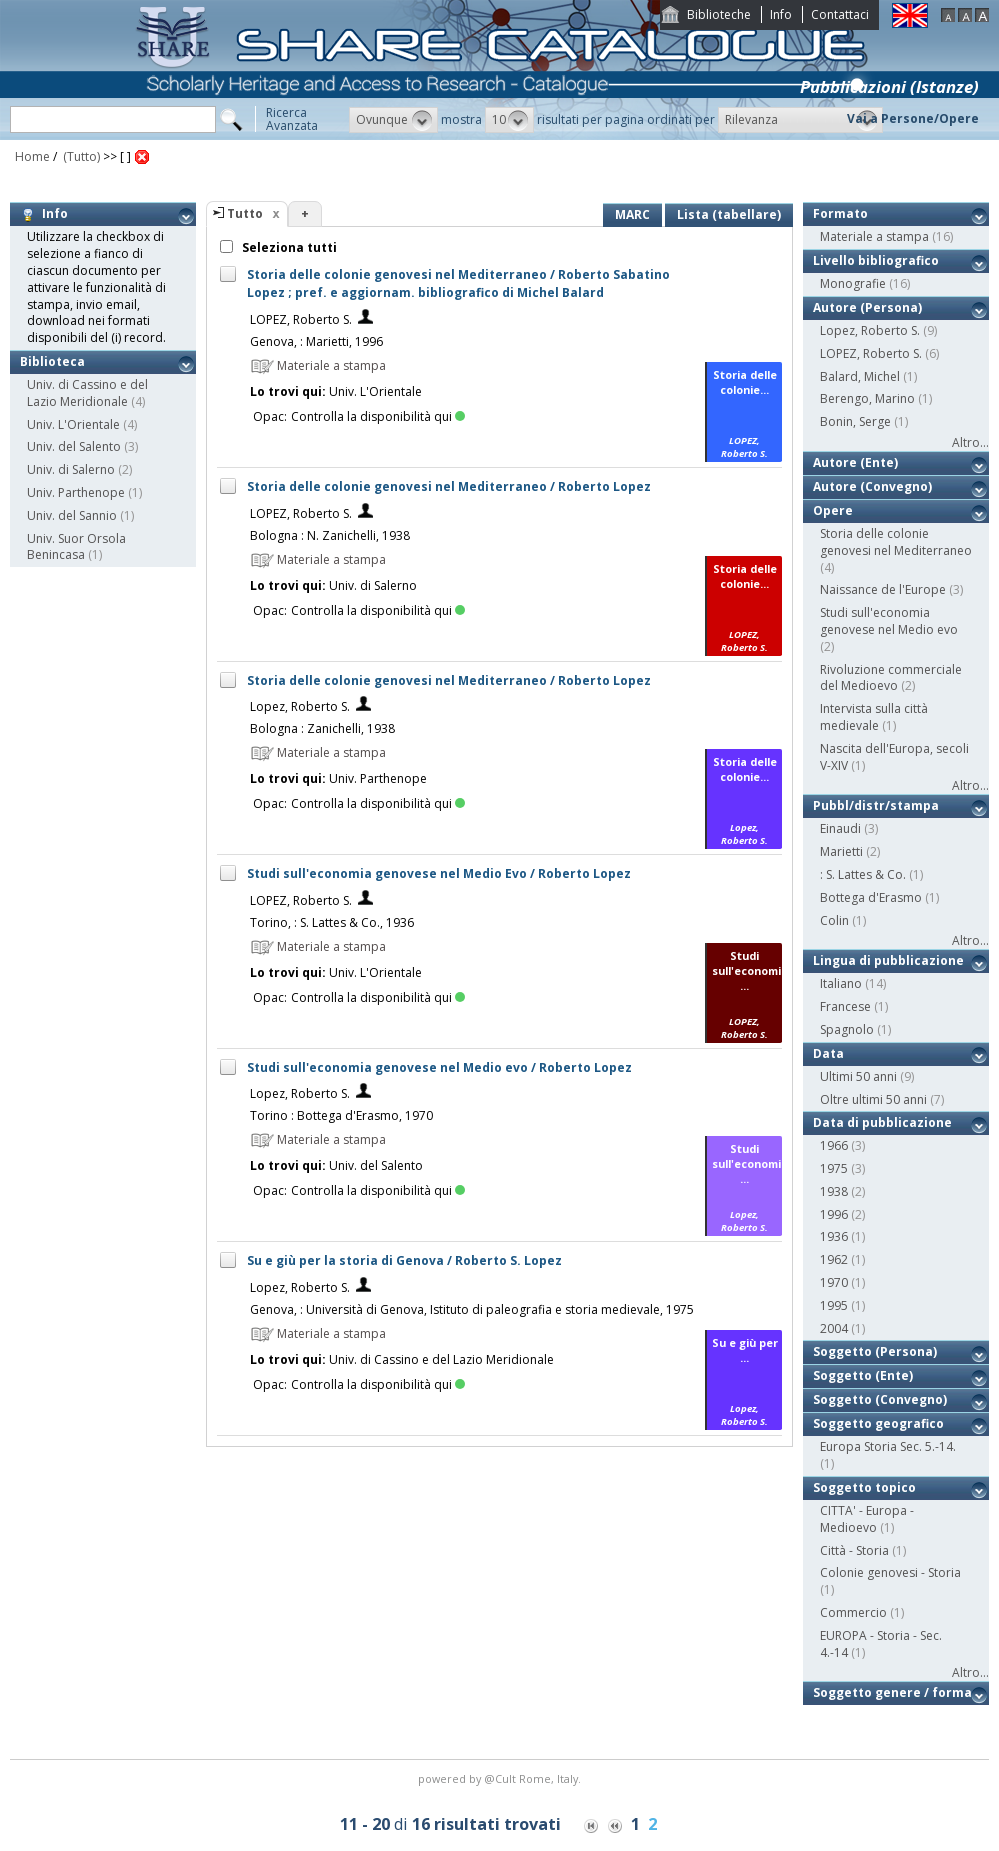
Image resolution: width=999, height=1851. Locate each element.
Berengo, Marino (867, 398)
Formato (840, 213)
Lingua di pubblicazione (888, 960)
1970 (834, 1282)
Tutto (245, 213)
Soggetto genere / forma (892, 1692)
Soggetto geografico (878, 1423)
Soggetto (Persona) (875, 1351)
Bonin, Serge (855, 421)
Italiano (841, 983)
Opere (833, 510)
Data (828, 1053)
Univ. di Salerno (71, 469)
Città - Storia (854, 1550)
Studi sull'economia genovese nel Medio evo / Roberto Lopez (439, 1067)
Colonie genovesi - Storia (890, 1572)
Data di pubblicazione (882, 1122)
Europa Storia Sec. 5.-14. (888, 1446)
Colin (834, 920)
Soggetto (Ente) (863, 1375)
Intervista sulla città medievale (874, 717)
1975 (834, 1168)
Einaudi (840, 828)
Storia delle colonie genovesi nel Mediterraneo (896, 542)
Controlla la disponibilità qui (378, 416)
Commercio (853, 1612)
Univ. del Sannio (72, 515)
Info (781, 14)
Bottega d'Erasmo (871, 897)
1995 (834, 1305)
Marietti (841, 851)
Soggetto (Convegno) (880, 1399)
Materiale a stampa (874, 236)
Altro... (970, 442)
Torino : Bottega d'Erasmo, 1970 (341, 1115)
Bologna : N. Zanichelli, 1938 (330, 535)
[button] (393, 120)
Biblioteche (719, 14)
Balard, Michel (860, 376)
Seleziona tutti (288, 247)
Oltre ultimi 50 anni (873, 1099)
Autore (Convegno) (872, 486)
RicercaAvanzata (292, 119)
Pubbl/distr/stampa (876, 805)
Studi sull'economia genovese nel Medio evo (889, 621)
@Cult (501, 1778)
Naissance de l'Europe (883, 589)
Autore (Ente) (855, 462)
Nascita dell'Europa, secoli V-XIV (894, 757)
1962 (834, 1259)
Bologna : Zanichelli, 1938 (322, 728)
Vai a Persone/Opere (913, 118)
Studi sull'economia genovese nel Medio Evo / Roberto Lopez (439, 873)
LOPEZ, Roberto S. (301, 319)
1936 (834, 1236)
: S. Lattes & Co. (863, 874)
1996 (834, 1214)
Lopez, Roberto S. (300, 706)
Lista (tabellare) (729, 214)
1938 (834, 1191)
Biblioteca (52, 361)
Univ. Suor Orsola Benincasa (76, 547)
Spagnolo (847, 1029)
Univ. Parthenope (76, 492)
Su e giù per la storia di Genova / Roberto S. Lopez (404, 1260)
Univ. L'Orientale (73, 424)
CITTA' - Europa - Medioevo (867, 1519)
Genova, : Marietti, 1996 (316, 341)
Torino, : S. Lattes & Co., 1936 (332, 922)
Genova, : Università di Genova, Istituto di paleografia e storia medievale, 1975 (472, 1309)
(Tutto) (80, 156)
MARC (632, 214)
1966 (834, 1145)
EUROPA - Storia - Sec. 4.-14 (881, 1644)
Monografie (853, 283)
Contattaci (840, 14)
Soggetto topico (864, 1487)
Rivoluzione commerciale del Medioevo (891, 678)
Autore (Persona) (867, 307)
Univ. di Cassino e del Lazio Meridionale (87, 393)
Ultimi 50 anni (858, 1076)
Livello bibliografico (876, 260)
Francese (845, 1006)
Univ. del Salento (74, 446)
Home (32, 156)
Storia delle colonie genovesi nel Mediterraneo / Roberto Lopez (449, 486)
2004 (834, 1328)
